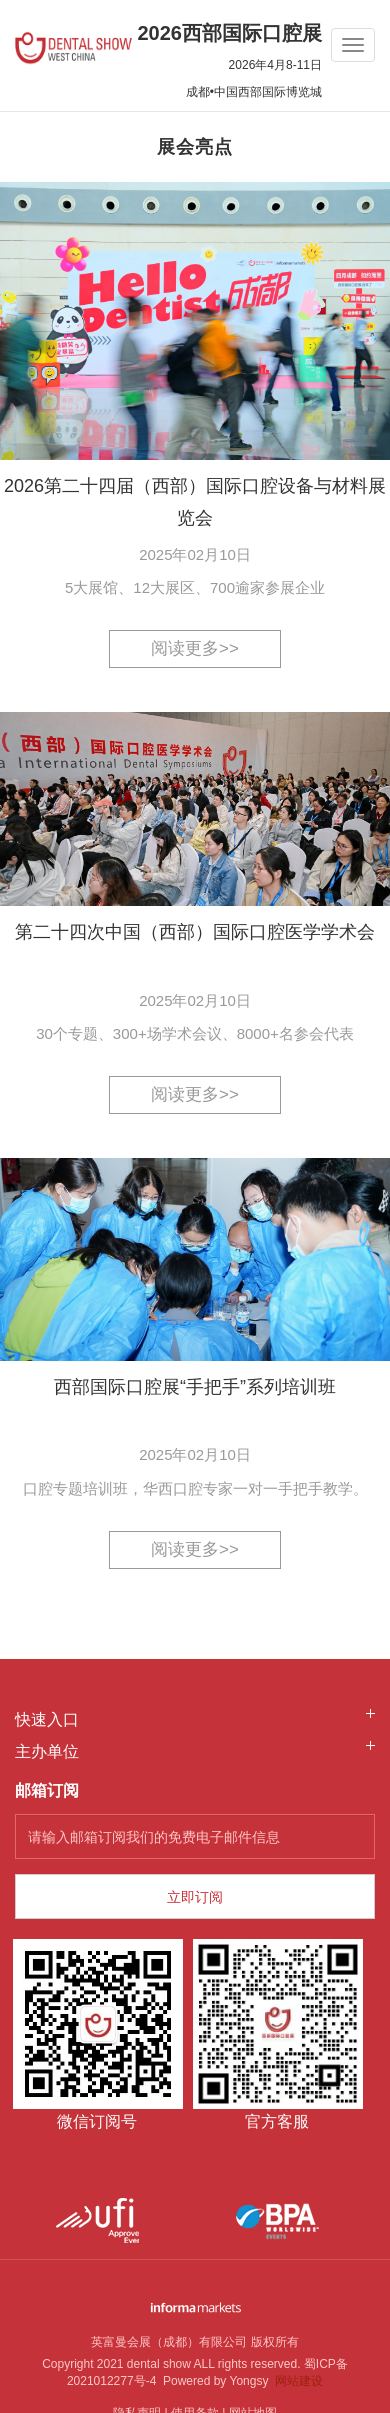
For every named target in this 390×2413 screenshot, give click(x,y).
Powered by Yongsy (212, 2381)
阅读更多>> (195, 648)
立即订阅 (195, 1897)
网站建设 (299, 2381)
